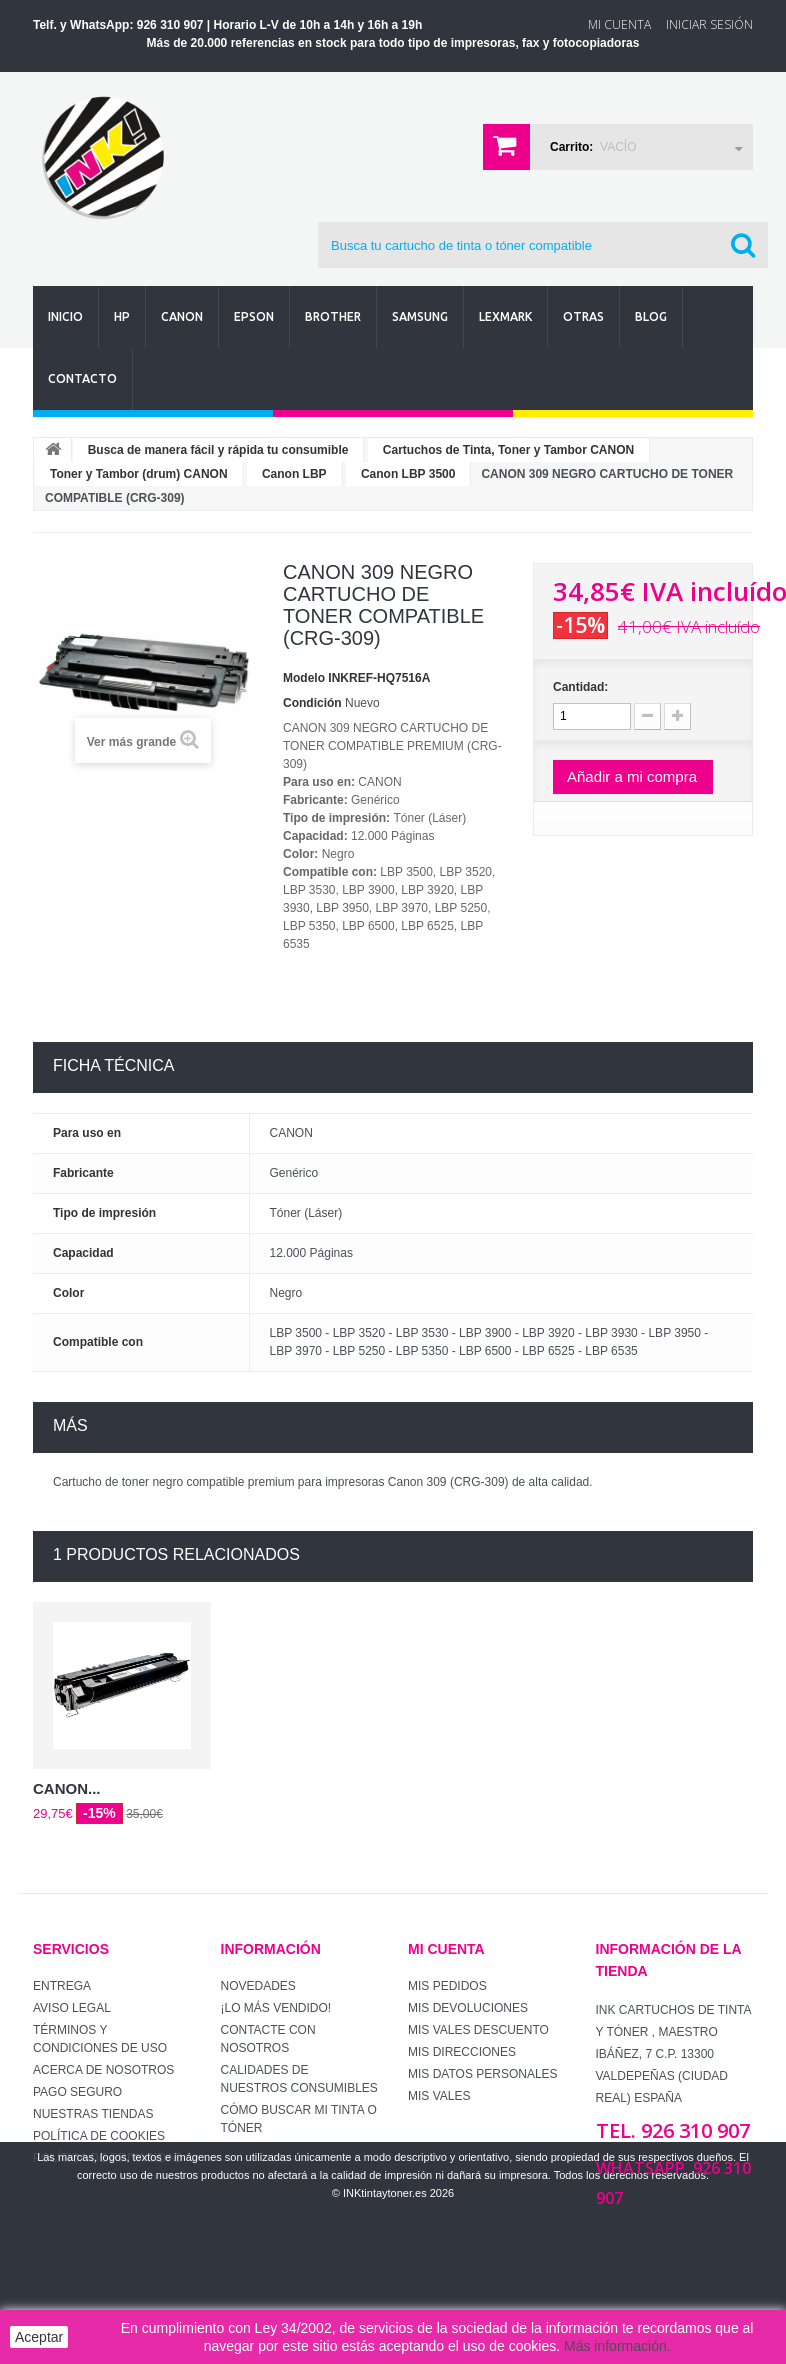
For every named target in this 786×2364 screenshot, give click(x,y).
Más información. (617, 2346)
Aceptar (39, 2337)
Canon (182, 316)
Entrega (62, 1986)
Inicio (65, 316)
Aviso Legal (72, 2008)
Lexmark (505, 316)
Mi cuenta (446, 1949)
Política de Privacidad (108, 2158)
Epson (254, 316)
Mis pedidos (447, 1986)
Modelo (304, 678)
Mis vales (439, 2096)
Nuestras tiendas (93, 2114)
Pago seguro (77, 2092)
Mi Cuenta (619, 24)
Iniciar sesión (709, 24)
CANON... (67, 1788)
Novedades (258, 1986)
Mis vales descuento (478, 2030)
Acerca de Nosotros (103, 2070)
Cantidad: (580, 687)
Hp (122, 316)
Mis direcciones (462, 2052)
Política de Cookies (99, 2136)
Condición (312, 703)
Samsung (420, 316)
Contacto (82, 378)
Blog (651, 316)
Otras (583, 316)
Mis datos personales (483, 2074)
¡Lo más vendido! (276, 2008)
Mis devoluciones (468, 2008)
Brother (333, 316)
